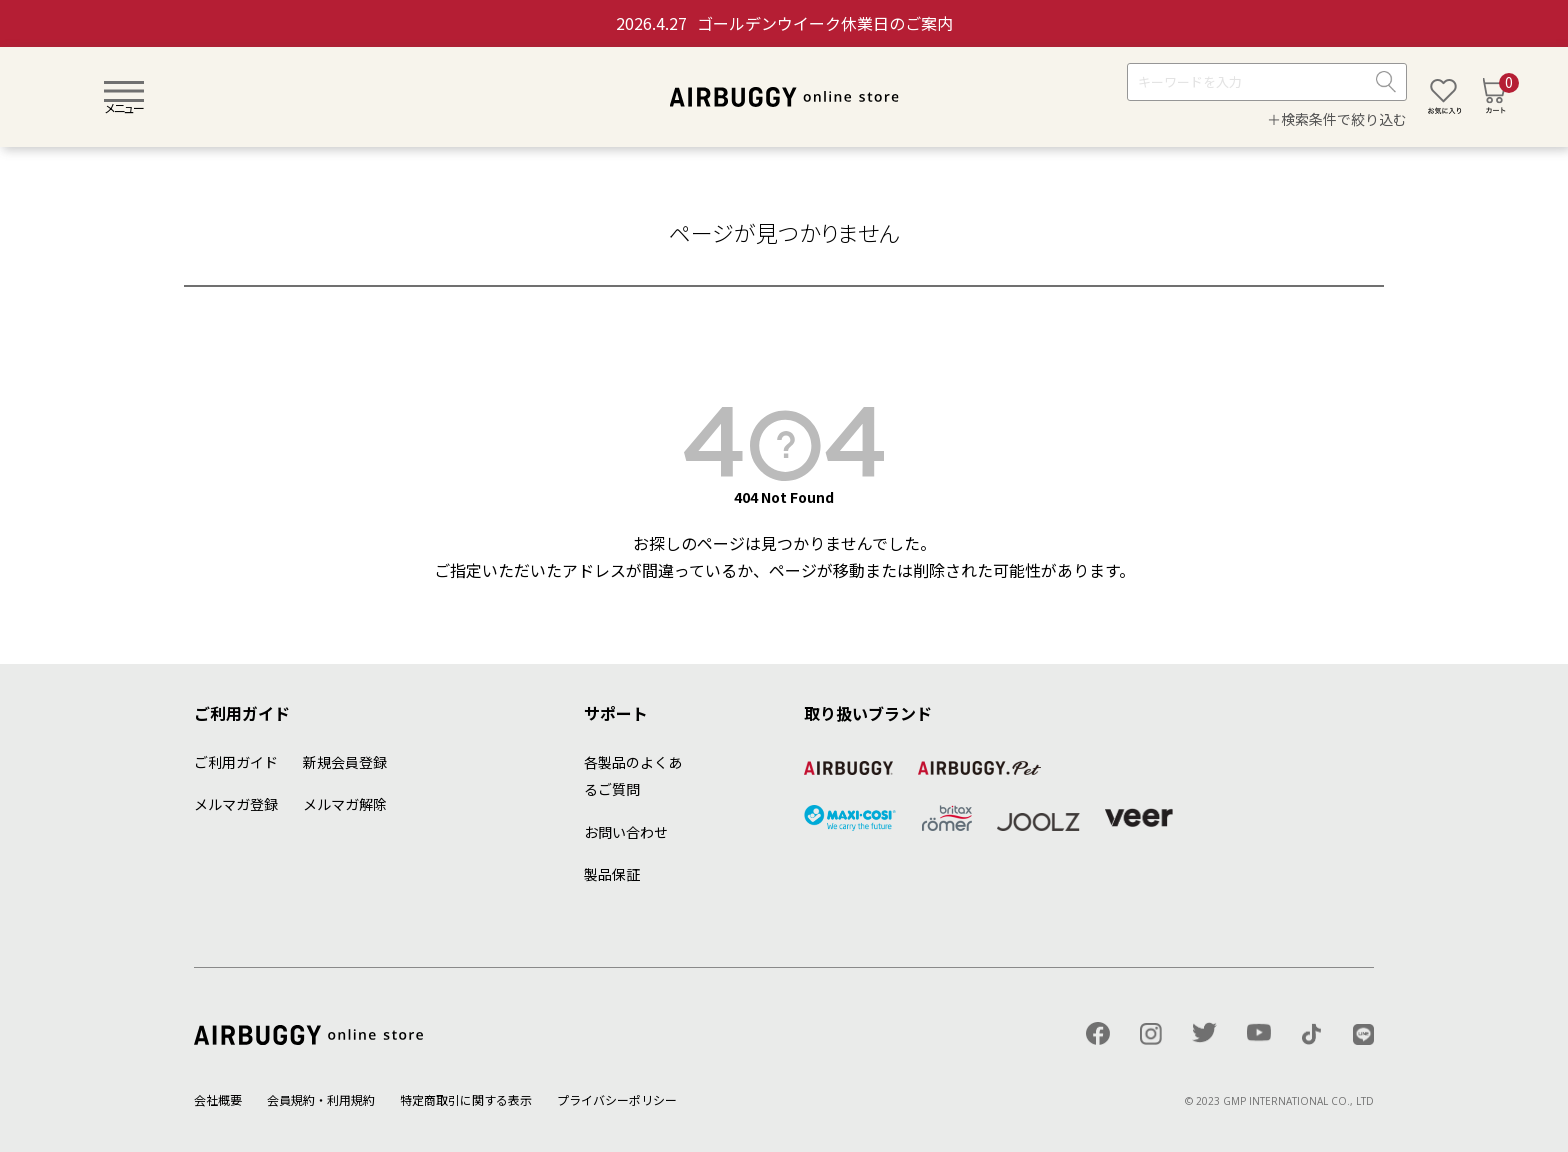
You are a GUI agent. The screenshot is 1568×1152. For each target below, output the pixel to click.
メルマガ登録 (236, 804)
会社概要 (218, 1099)
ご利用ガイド (236, 762)
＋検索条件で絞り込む (1337, 119)
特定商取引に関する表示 (466, 1099)
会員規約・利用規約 (321, 1099)
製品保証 (612, 874)
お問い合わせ (626, 832)
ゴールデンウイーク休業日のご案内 (784, 23)
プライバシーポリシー (617, 1099)
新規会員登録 (345, 762)
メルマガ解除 (345, 804)
